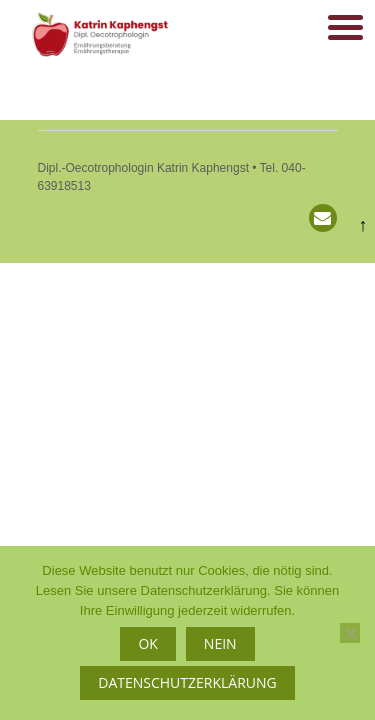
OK (147, 643)
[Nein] (350, 633)
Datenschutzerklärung (187, 682)
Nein (220, 643)
